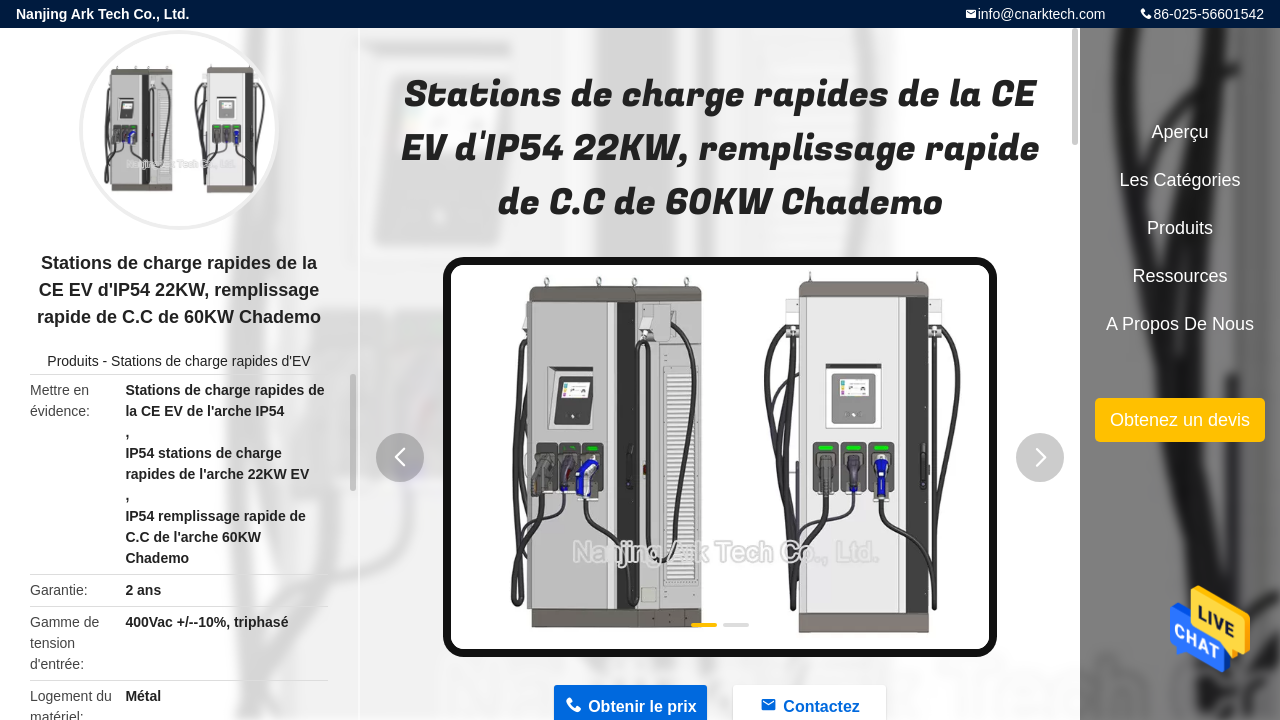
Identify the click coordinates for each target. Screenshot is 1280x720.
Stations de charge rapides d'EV (211, 361)
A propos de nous (1180, 324)
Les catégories (1179, 180)
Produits (72, 361)
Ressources (1179, 276)
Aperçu (1179, 132)
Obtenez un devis (1180, 420)
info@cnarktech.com (1042, 14)
